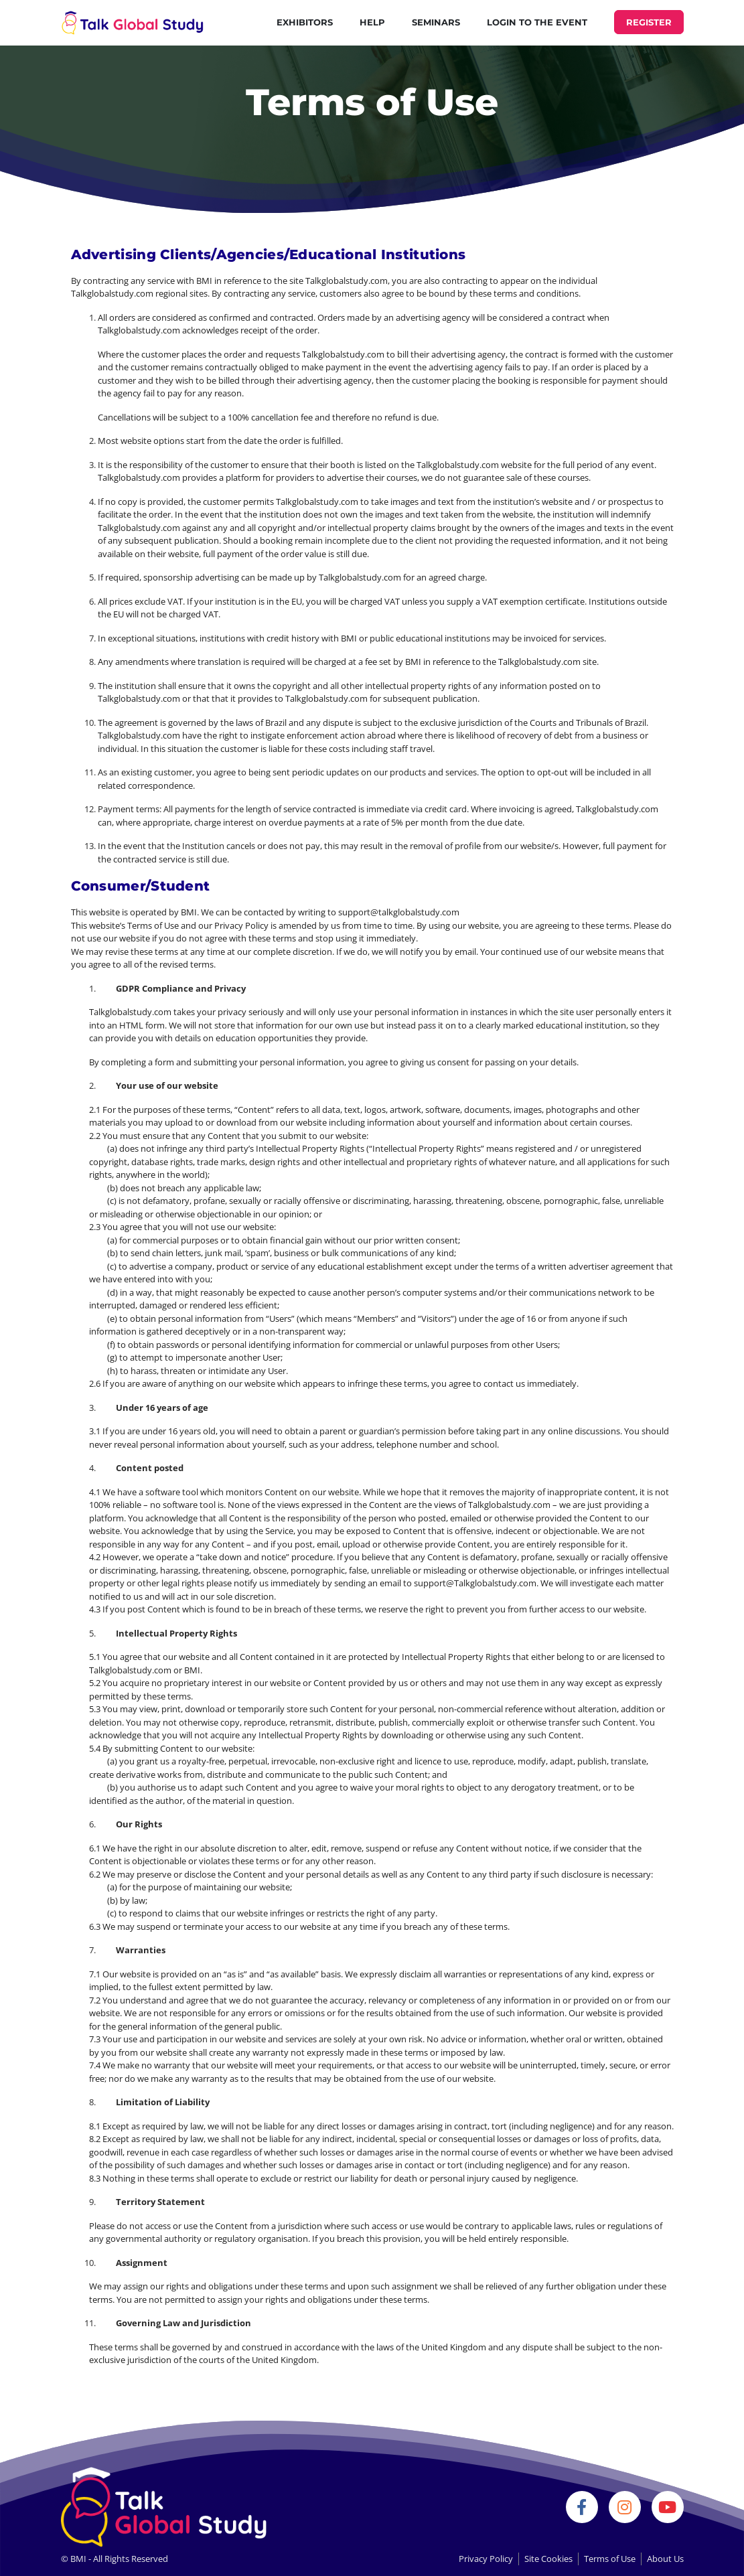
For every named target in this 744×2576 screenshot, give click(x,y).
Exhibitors (305, 22)
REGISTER (649, 22)
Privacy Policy (486, 2559)
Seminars (436, 22)
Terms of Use (610, 2559)
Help (372, 22)
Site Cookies (548, 2559)
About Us (665, 2559)
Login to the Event (537, 22)
